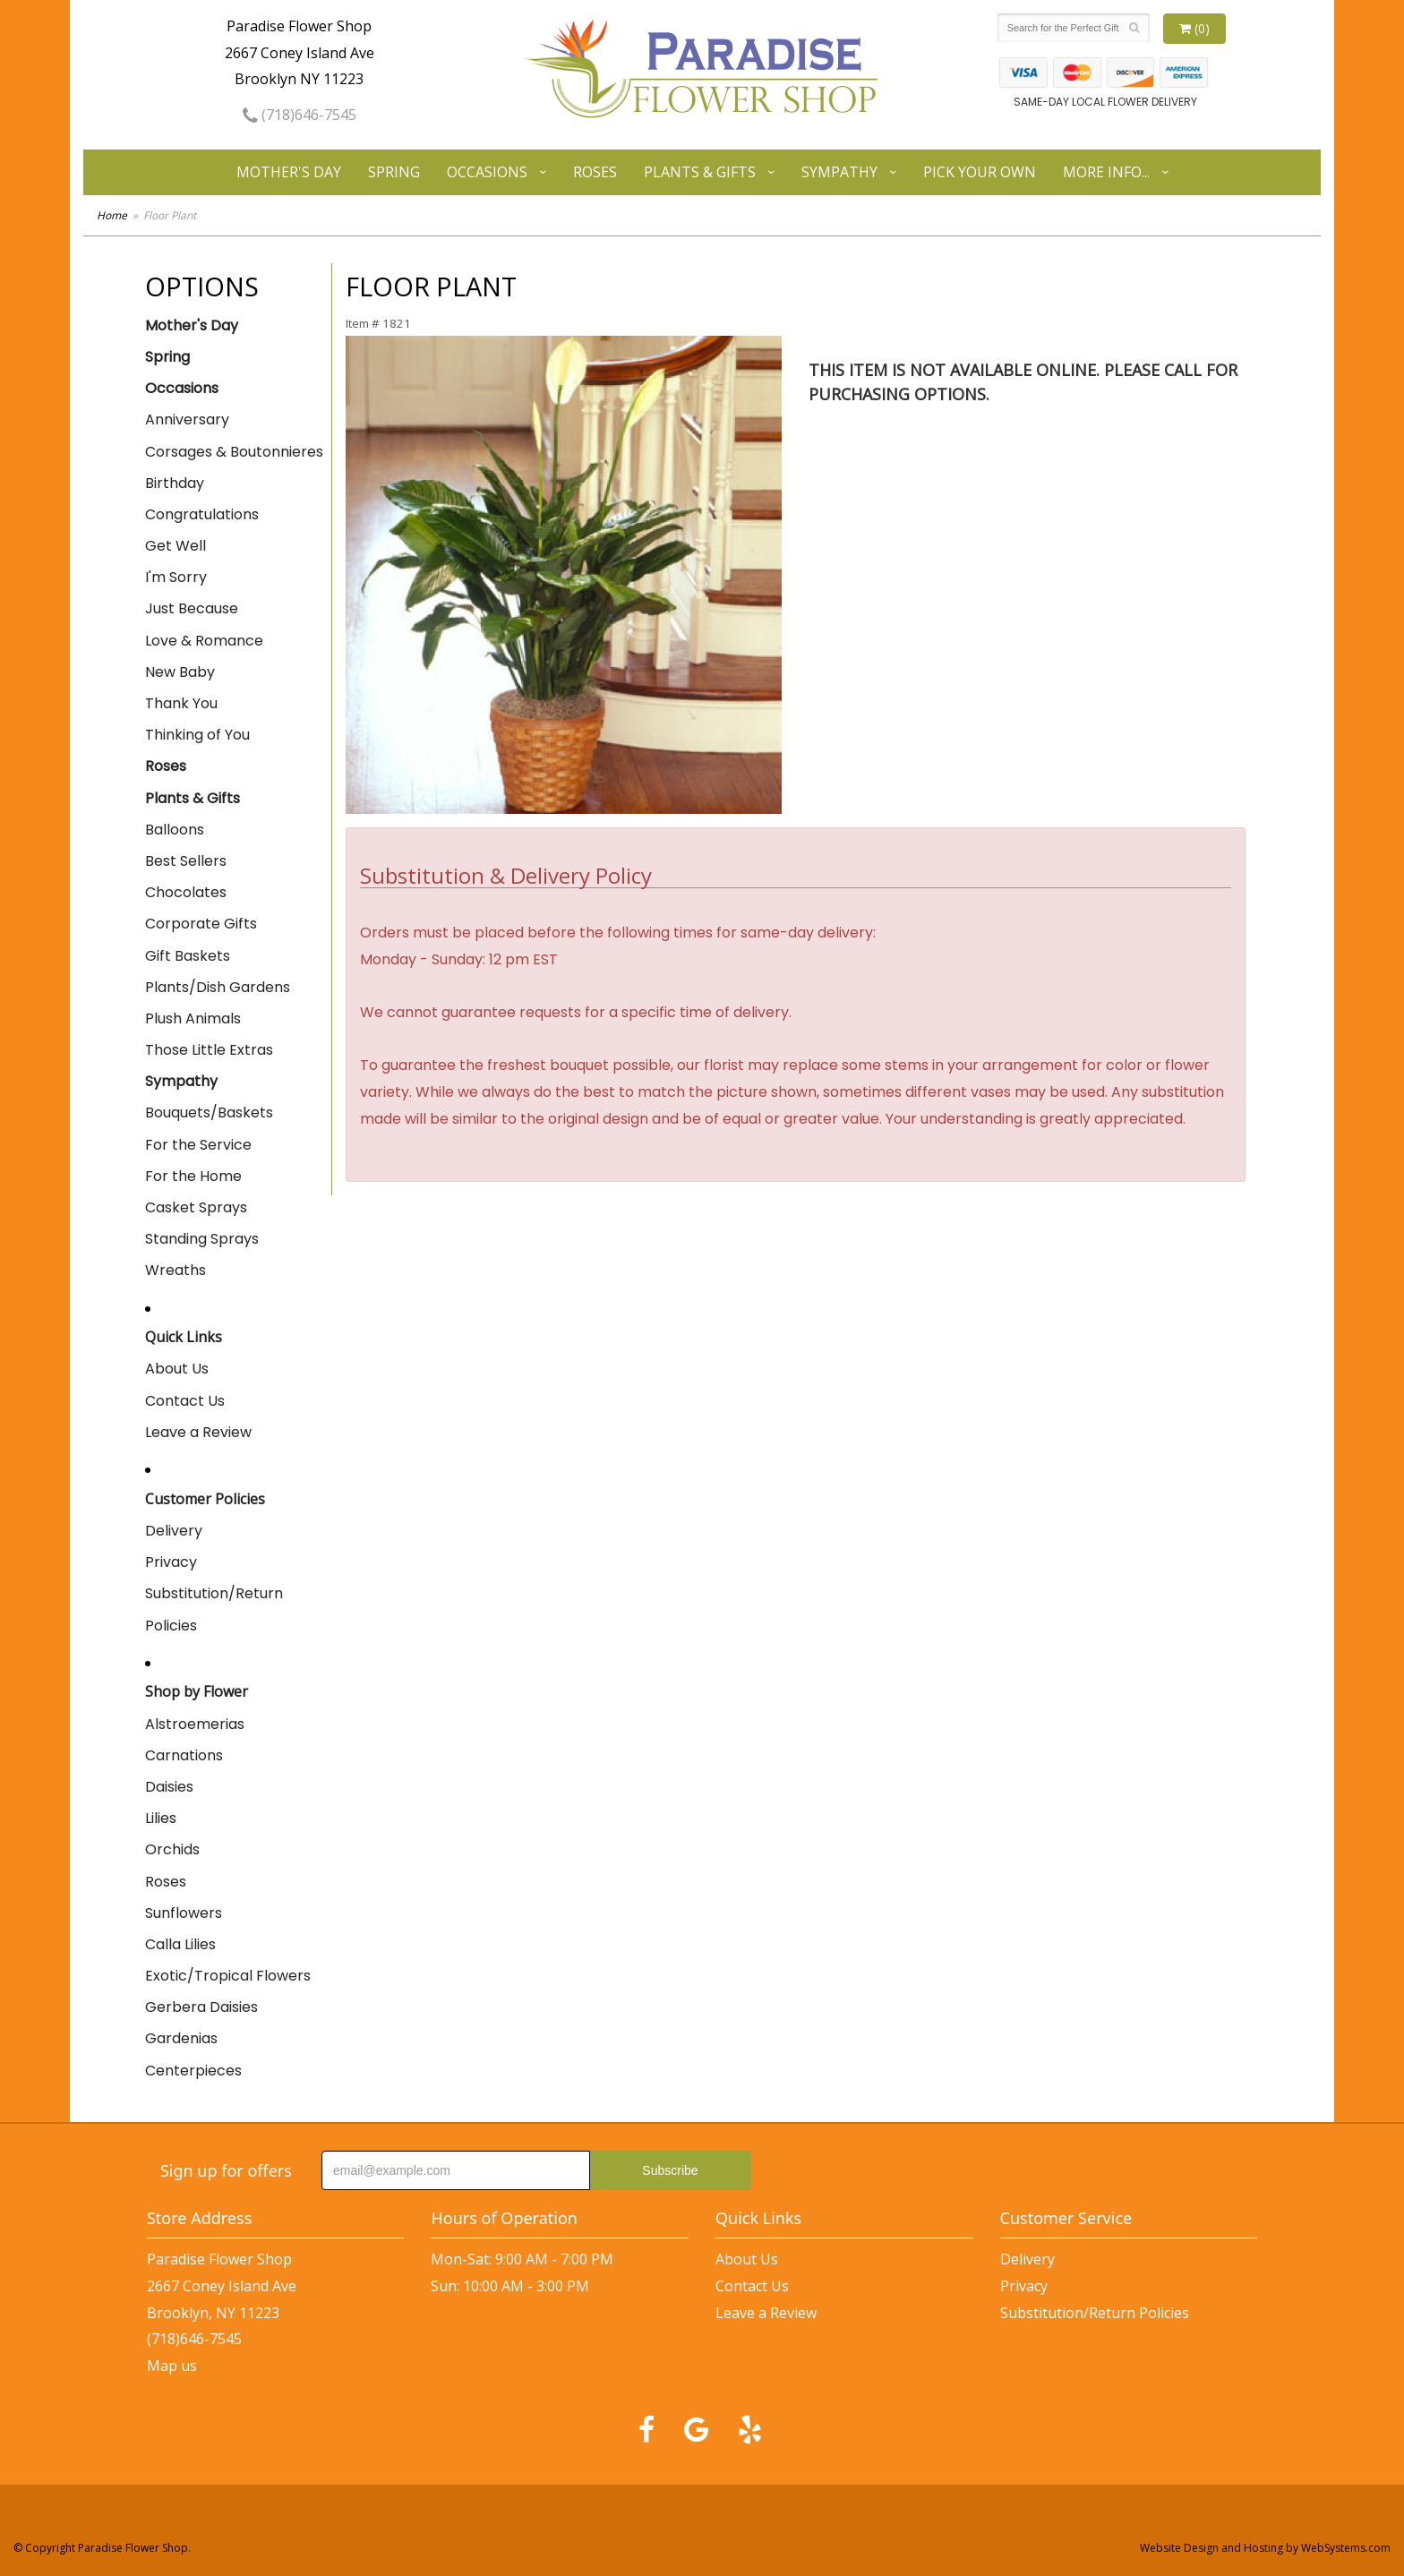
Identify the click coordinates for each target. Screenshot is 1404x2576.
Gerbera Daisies (201, 2007)
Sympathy (839, 172)
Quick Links (183, 1337)
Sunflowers (183, 1913)
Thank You (181, 703)
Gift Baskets (187, 956)
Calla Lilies (180, 1944)
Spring (394, 172)
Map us (172, 2365)
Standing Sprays (202, 1238)
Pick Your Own (979, 172)
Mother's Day (288, 172)
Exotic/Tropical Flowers (228, 1975)
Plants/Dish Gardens (217, 987)
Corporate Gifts (201, 923)
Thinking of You (197, 734)
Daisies (169, 1786)
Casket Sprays (196, 1207)
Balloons (174, 829)
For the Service (198, 1144)
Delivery (173, 1530)
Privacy (171, 1562)
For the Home (193, 1176)
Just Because (191, 608)
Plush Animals (193, 1018)
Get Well (175, 545)
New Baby (180, 672)
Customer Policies (205, 1499)
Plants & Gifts (700, 172)
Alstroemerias (194, 1724)
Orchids (172, 1849)
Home (112, 215)
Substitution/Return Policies (214, 1609)
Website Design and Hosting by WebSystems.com (1265, 2547)
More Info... (1106, 172)
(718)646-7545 (299, 114)
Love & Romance (204, 640)
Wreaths (175, 1270)
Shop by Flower (196, 1691)
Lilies (160, 1818)
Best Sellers (186, 861)
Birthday (174, 483)
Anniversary (187, 419)
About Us (177, 1368)
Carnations (184, 1755)
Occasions (487, 172)
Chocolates (186, 892)
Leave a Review (198, 1432)
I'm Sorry (176, 577)
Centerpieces (193, 2070)
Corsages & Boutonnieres (234, 451)
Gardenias (181, 2038)
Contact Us (185, 1401)
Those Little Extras (209, 1050)
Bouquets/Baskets (209, 1112)
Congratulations (202, 514)
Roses (595, 172)
